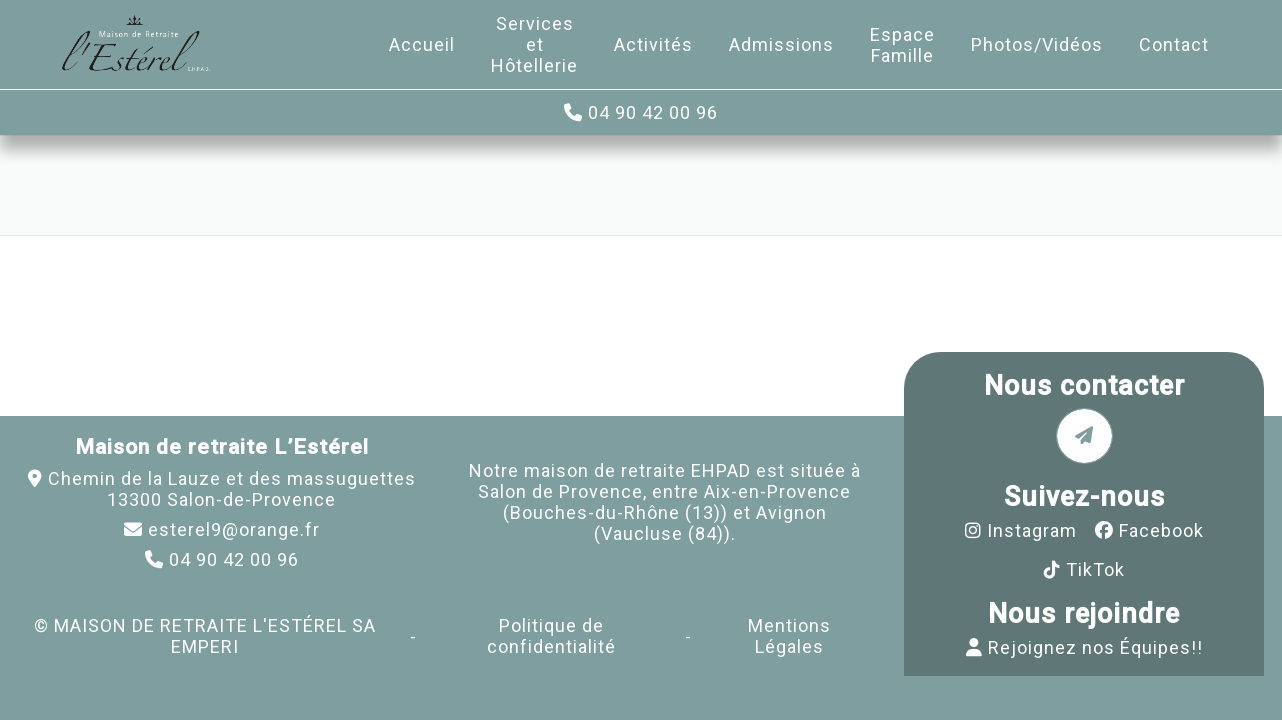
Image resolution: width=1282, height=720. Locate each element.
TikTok (1095, 569)
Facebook (1161, 530)
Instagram (1032, 530)
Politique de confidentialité (551, 636)
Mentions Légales (789, 636)
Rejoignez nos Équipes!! (1095, 647)
